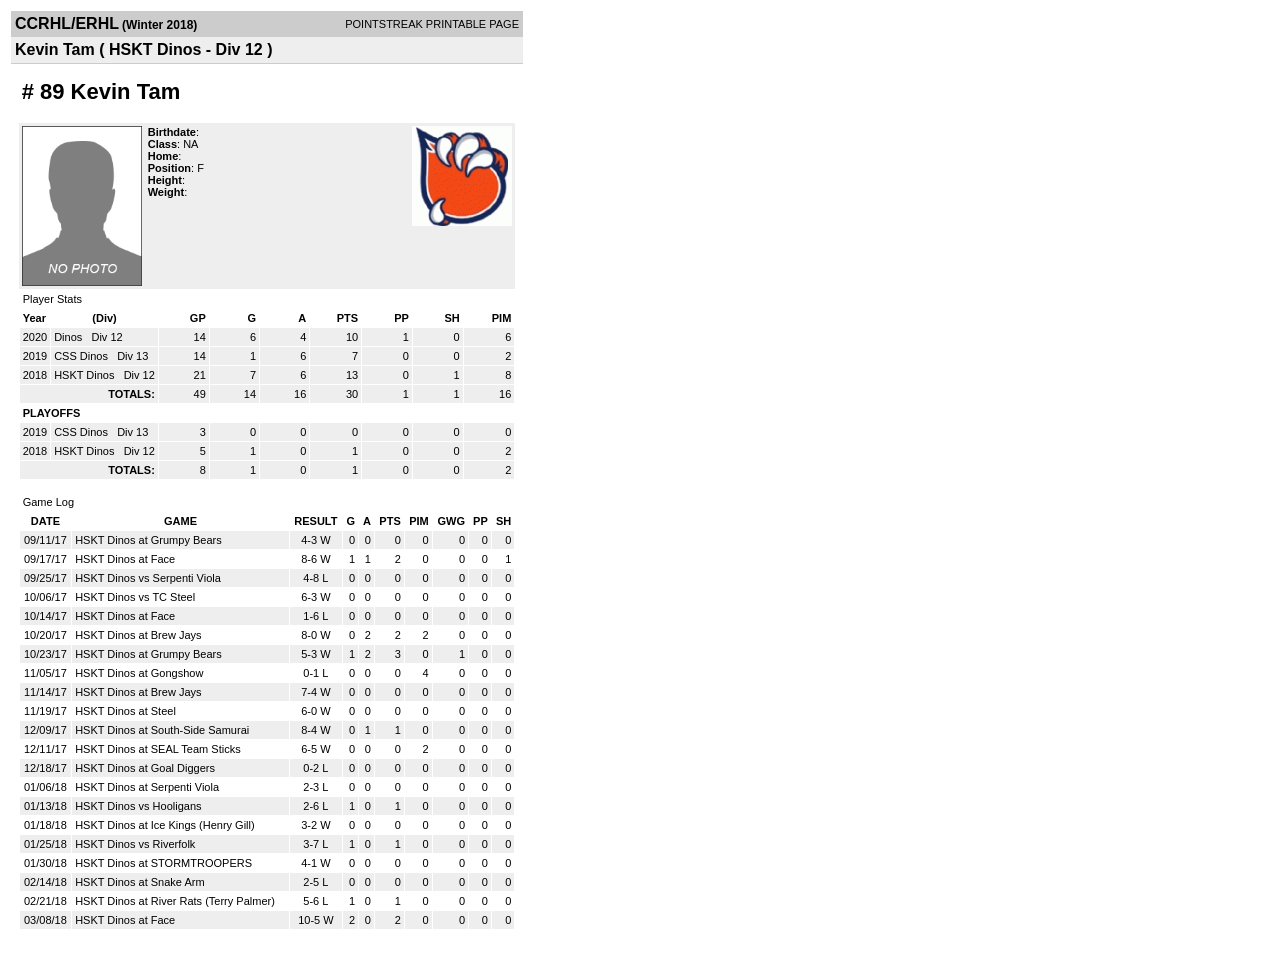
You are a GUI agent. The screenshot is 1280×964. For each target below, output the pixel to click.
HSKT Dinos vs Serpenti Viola (148, 578)
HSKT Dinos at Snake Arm (139, 882)
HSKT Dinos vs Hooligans (138, 806)
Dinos (69, 337)
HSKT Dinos (85, 375)
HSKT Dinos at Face (125, 559)
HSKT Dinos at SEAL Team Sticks (157, 749)
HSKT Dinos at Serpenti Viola (147, 787)
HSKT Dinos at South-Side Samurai (162, 730)
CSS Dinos (82, 356)
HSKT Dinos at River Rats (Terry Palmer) (175, 901)
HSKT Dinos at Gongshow (139, 673)
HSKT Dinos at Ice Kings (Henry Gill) (165, 825)
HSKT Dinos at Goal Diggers (145, 768)
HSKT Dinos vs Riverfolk (135, 844)
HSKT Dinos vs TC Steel (135, 597)
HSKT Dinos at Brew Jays (138, 635)
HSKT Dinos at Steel (125, 711)
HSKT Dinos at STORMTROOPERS (163, 863)
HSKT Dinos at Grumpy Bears (148, 540)
